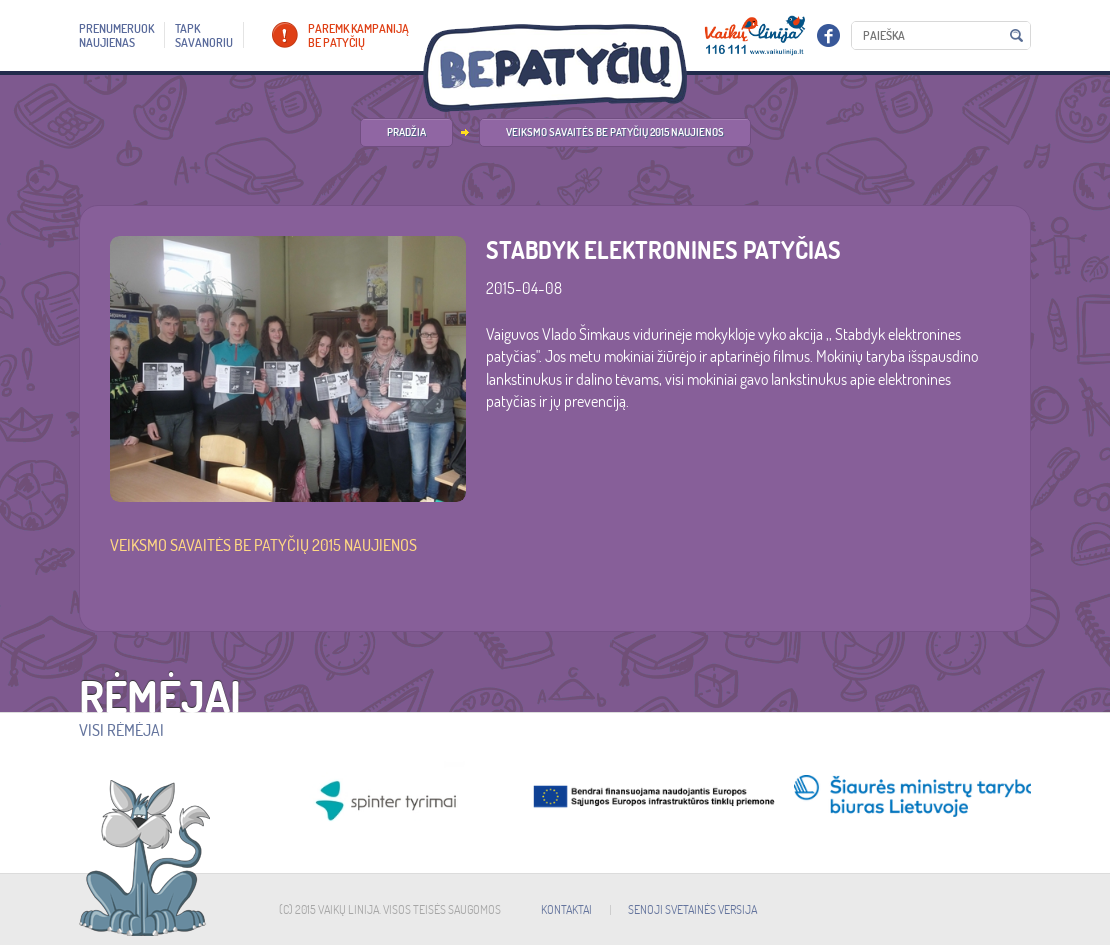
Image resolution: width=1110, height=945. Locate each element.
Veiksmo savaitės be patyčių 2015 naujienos (615, 132)
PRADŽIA (406, 132)
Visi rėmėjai (121, 730)
